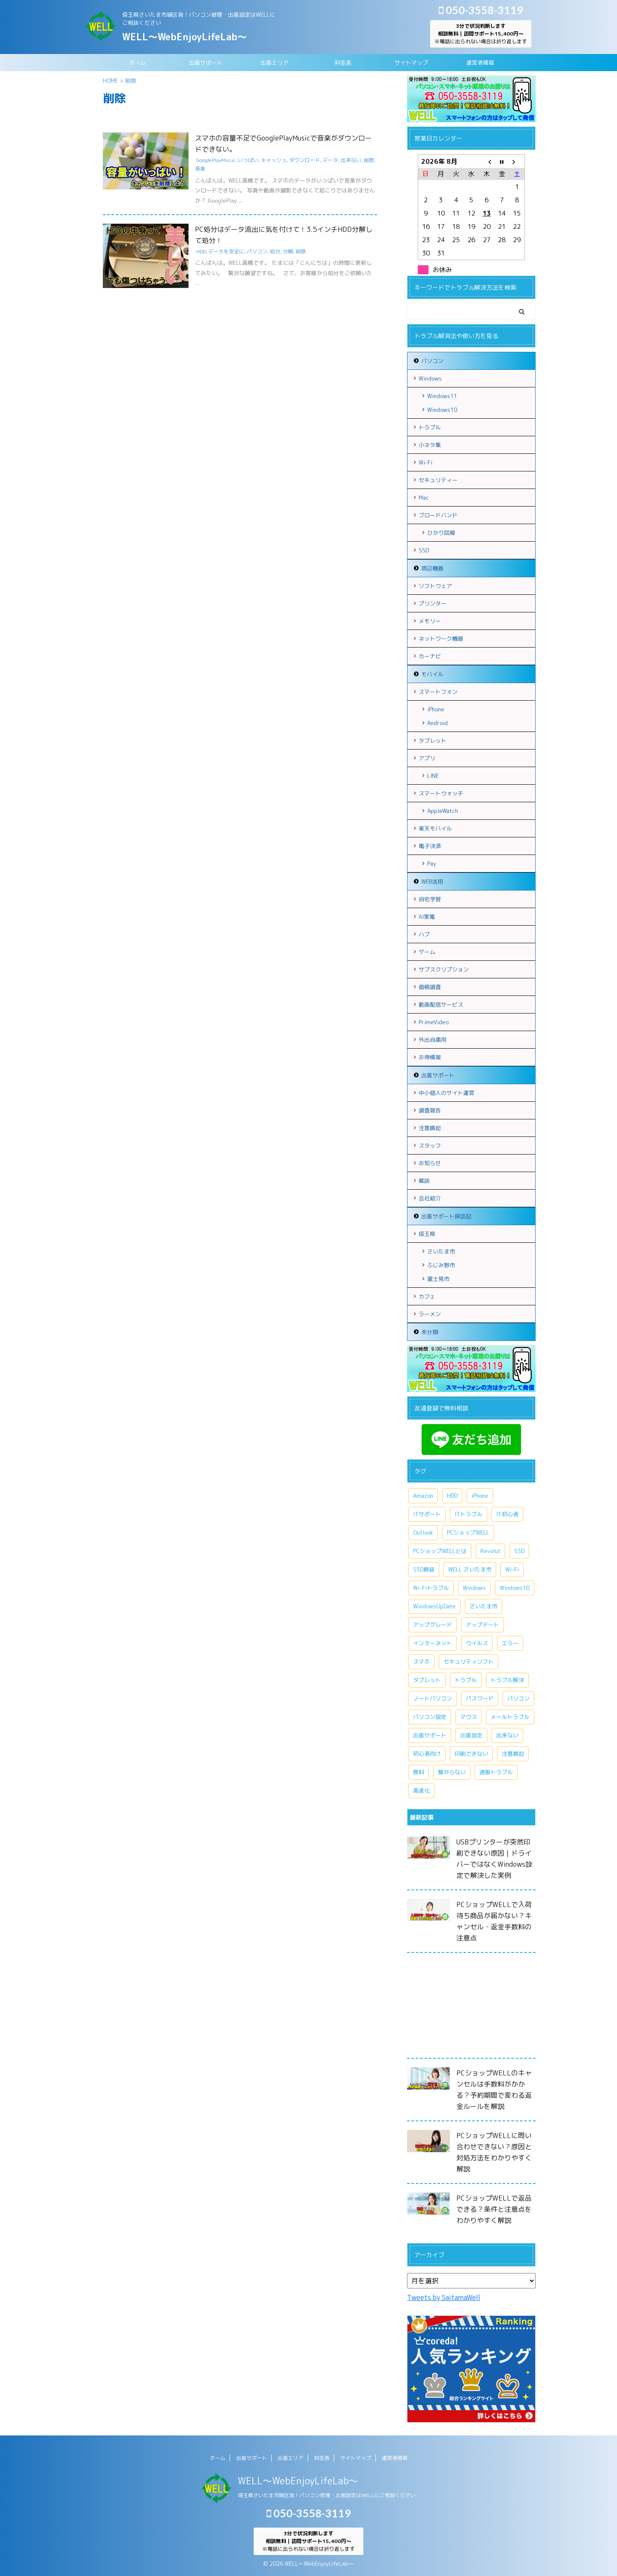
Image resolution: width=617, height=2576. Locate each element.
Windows (430, 378)
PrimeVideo (434, 1022)
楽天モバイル (435, 828)
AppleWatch (442, 811)
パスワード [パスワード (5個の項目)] (480, 1698)
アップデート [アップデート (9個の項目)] (482, 1624)
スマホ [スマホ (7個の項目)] (421, 1661)
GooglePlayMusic (215, 160)
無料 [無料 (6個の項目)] (418, 1772)
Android (437, 723)
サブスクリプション (444, 969)
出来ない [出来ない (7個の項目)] (507, 1735)
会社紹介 (430, 1198)
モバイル (432, 674)
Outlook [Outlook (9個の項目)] (423, 1532)
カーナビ (430, 656)
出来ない (351, 160)
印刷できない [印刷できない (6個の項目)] (471, 1753)
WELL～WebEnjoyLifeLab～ (184, 36)
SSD (424, 550)
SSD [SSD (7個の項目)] (519, 1551)
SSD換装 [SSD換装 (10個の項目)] (423, 1569)
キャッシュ (274, 160)
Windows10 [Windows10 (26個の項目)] (515, 1588)
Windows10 (442, 410)
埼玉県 (427, 1234)
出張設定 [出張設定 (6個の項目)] (471, 1735)
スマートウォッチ (441, 793)
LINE (433, 776)
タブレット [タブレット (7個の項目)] (427, 1680)
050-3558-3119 (481, 9)
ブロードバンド (438, 515)
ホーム (137, 62)
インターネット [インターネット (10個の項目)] (432, 1643)
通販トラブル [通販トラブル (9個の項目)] (496, 1772)
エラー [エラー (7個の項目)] (510, 1643)
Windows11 (442, 396)
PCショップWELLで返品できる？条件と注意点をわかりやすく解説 (494, 2209)
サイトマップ (411, 62)
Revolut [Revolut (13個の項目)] (490, 1551)
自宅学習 (430, 899)
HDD (201, 251)
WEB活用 (432, 881)
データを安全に (226, 251)
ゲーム (427, 952)
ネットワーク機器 (441, 638)
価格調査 (430, 987)
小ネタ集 (430, 445)
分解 (288, 251)
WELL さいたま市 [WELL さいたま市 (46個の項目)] (469, 1569)
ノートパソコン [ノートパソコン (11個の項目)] (432, 1698)
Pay (431, 863)
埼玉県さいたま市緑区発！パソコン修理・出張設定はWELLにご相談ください (327, 2495)
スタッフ (430, 1145)
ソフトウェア (435, 586)
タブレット (432, 740)
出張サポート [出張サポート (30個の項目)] (429, 1735)
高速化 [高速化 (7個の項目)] (421, 1790)
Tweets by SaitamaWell (443, 2297)
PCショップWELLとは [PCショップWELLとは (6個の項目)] (440, 1551)
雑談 (424, 1181)
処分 (275, 251)
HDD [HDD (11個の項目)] (452, 1495)
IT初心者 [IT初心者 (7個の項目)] (507, 1514)
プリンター (432, 603)
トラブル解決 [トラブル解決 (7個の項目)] (507, 1680)
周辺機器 (432, 568)
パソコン (257, 251)
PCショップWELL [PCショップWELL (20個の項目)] (468, 1532)
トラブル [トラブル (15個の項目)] (466, 1680)
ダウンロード (304, 160)
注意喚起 (430, 1128)
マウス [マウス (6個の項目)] (468, 1717)
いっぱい (248, 160)
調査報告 (430, 1110)
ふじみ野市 (441, 1265)
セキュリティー (438, 480)
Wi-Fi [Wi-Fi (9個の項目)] (512, 1569)
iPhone (435, 709)
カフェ (427, 1296)
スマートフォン (438, 692)
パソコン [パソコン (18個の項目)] (518, 1698)
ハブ (424, 934)
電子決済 (430, 846)
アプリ (427, 758)
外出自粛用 (432, 1040)
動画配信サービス (441, 1004)
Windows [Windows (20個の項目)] (474, 1588)
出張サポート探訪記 (446, 1216)
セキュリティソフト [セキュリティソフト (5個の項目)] (468, 1661)
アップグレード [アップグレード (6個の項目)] (432, 1624)
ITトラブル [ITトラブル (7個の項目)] (468, 1514)
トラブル (430, 427)
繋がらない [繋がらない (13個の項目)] (452, 1772)
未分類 (429, 1332)
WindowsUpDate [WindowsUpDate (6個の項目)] (434, 1606)
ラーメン (430, 1314)
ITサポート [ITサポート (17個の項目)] (427, 1514)
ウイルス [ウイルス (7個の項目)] (477, 1643)
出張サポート (205, 62)
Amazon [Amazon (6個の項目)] (423, 1495)
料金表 (343, 62)
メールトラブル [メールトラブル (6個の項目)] (510, 1717)
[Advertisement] (471, 2007)
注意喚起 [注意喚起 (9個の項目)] (513, 1753)
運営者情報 (480, 62)
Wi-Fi (425, 462)
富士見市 (438, 1279)
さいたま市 (441, 1251)
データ (330, 160)
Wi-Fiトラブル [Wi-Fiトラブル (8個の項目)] (431, 1588)
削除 (369, 160)
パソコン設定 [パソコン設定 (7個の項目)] (429, 1717)
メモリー (430, 621)
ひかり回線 (441, 533)
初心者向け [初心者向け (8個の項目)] (427, 1753)
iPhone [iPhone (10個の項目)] (479, 1495)
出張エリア (274, 62)
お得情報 (430, 1057)
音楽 (200, 168)
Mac (424, 497)
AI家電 (427, 917)
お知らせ (430, 1163)
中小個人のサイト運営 (446, 1093)
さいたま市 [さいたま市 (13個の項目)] (483, 1606)
